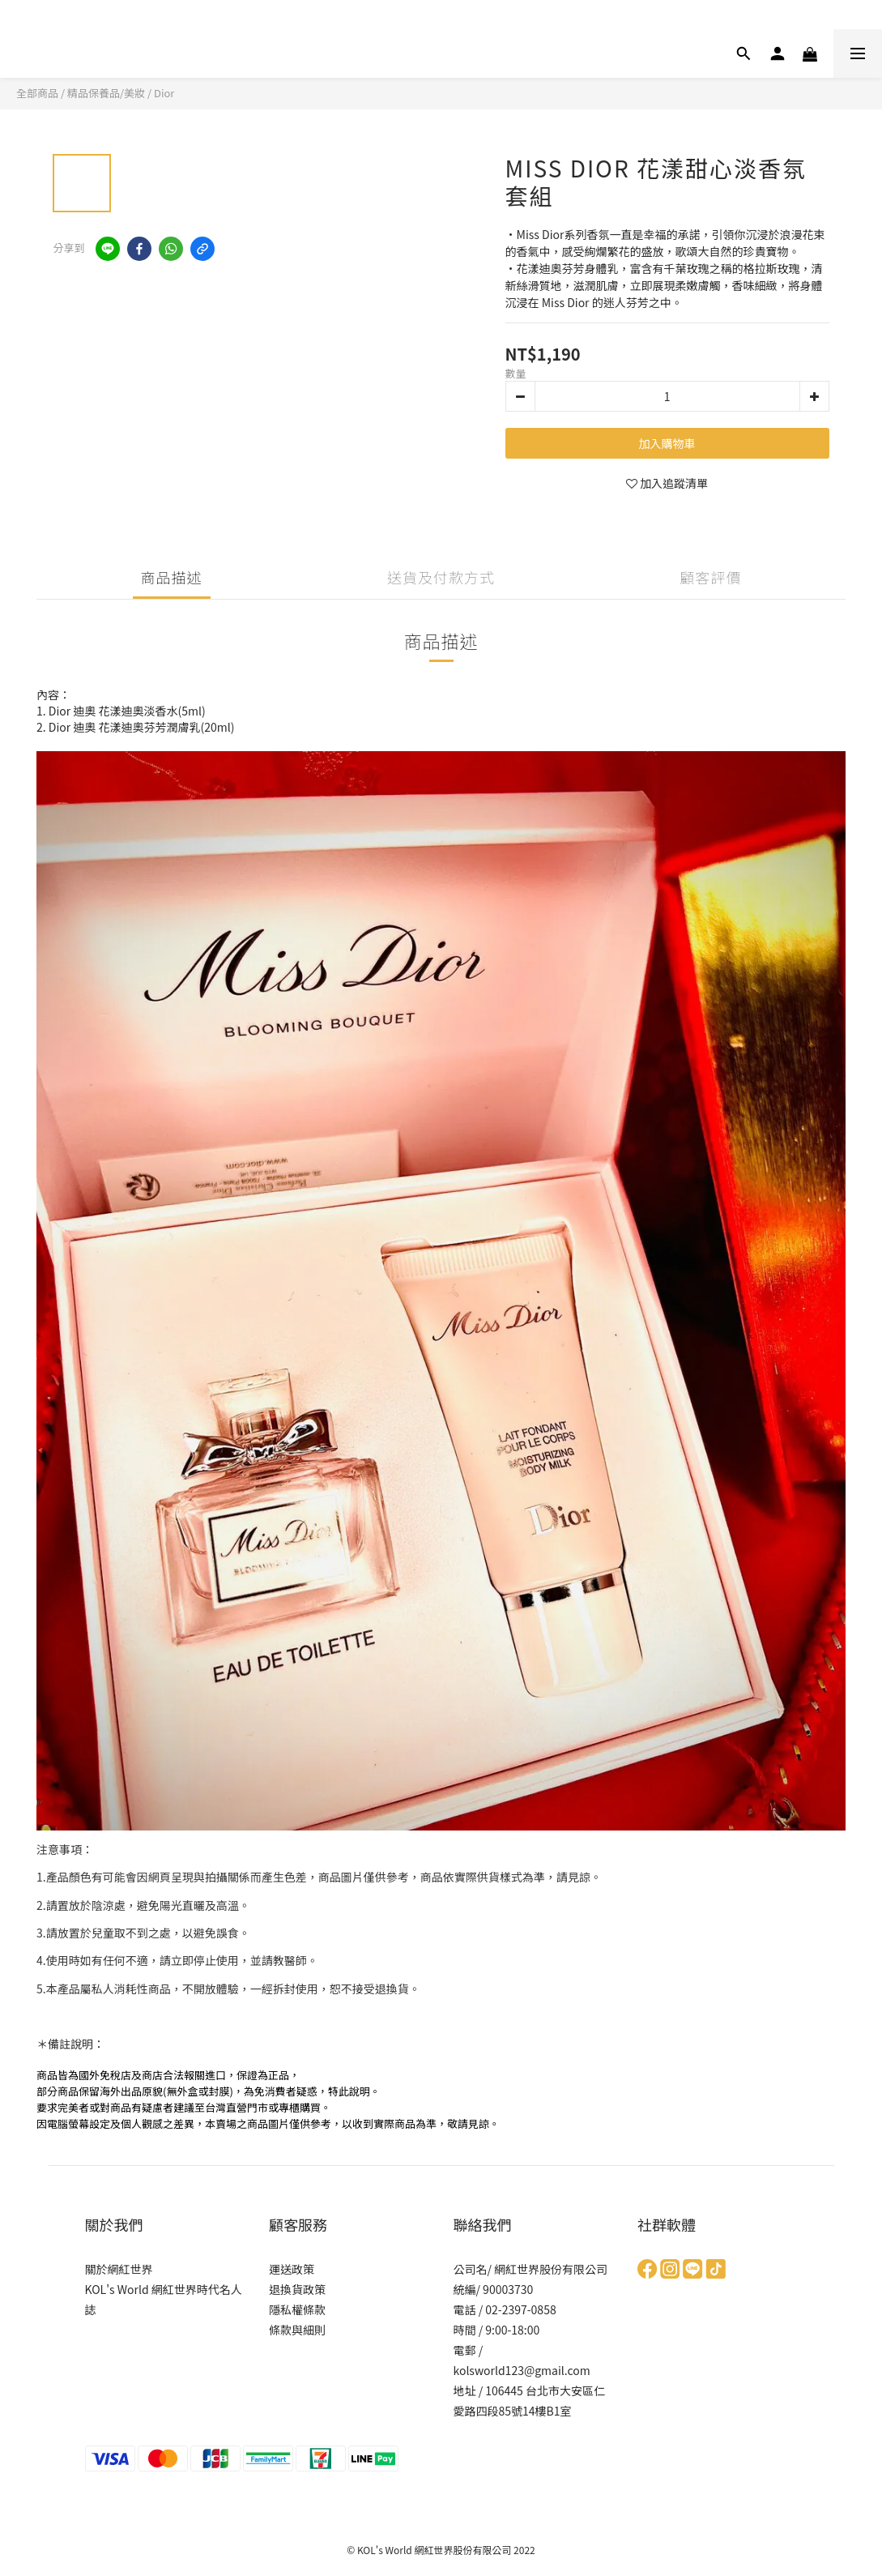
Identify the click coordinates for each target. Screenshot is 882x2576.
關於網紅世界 (119, 2269)
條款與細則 (297, 2330)
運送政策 (291, 2269)
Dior (164, 92)
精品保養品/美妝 (106, 92)
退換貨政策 (297, 2289)
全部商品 (37, 92)
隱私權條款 (297, 2309)
